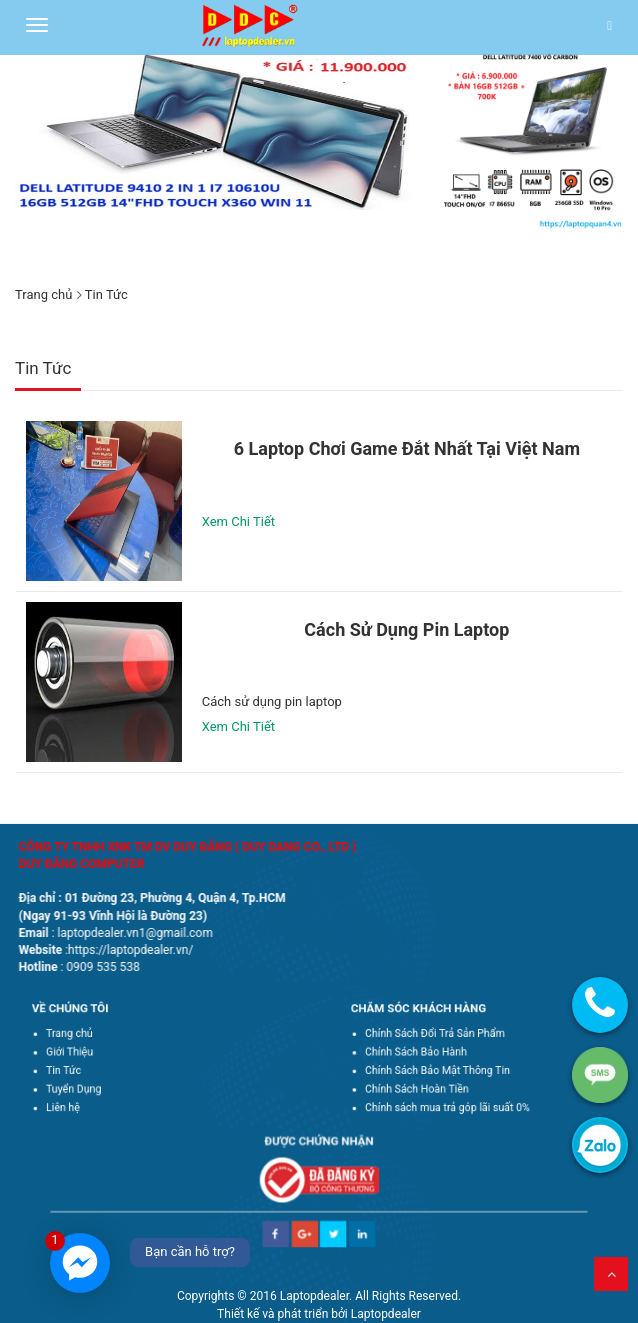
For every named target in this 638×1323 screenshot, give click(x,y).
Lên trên (611, 1274)
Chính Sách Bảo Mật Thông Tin (445, 1068)
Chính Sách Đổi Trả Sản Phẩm (443, 1039)
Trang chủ (43, 294)
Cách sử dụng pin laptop (406, 629)
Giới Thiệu (87, 1054)
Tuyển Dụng (91, 1083)
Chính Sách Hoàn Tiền (429, 1083)
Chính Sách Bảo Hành (428, 1054)
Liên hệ (82, 1098)
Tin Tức (83, 1068)
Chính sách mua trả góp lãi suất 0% (453, 1098)
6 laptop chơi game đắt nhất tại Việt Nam (407, 448)
